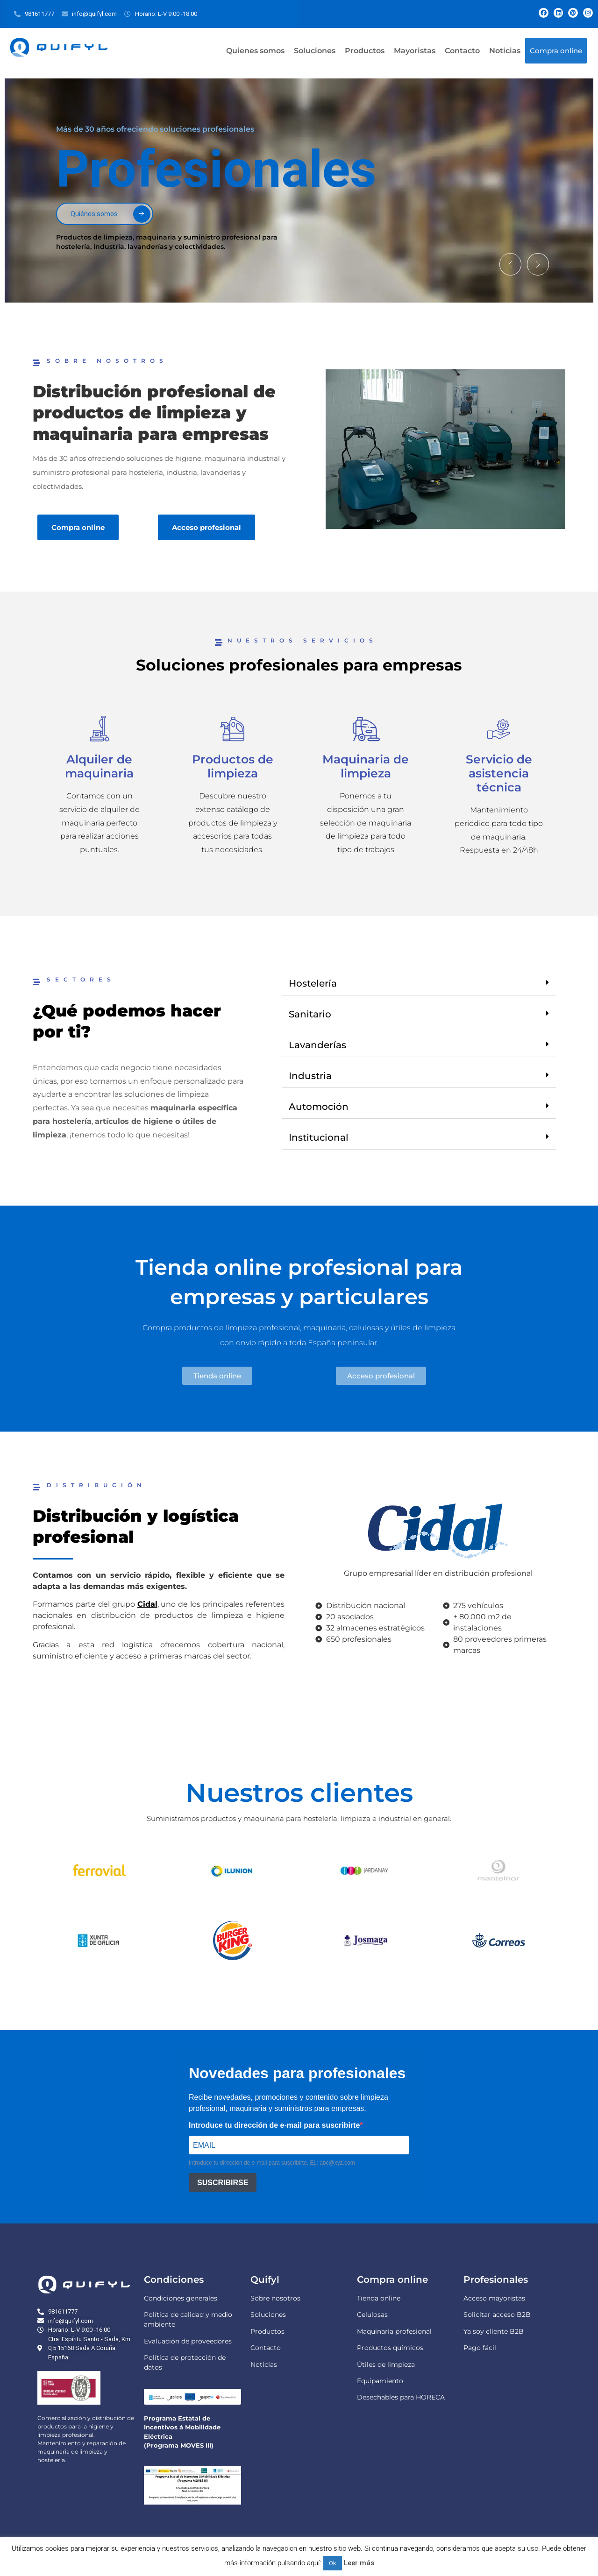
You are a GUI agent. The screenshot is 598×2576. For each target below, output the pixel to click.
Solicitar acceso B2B (497, 2314)
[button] (507, 263)
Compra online (556, 50)
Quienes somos (255, 50)
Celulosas (372, 2314)
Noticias (504, 50)
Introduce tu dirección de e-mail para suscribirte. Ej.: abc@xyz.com (272, 2163)
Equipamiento (380, 2381)
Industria (310, 1075)
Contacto (462, 50)
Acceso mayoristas (494, 2298)
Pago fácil (479, 2347)
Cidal (147, 1604)
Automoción (319, 1106)
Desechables (377, 2397)
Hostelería (313, 983)
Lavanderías (317, 1045)
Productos (364, 50)
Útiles (366, 2364)
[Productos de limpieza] (232, 728)
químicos (408, 2347)
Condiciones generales (180, 2298)
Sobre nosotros (275, 2298)
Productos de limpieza (232, 766)
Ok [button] (332, 2563)
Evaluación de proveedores (188, 2341)
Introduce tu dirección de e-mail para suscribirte (274, 2125)
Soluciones (314, 50)
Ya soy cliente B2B (493, 2331)
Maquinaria (375, 2331)
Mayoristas (414, 50)
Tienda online (378, 2298)
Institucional (319, 1137)
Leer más (359, 2563)
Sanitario (310, 1014)
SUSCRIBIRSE (222, 2182)
